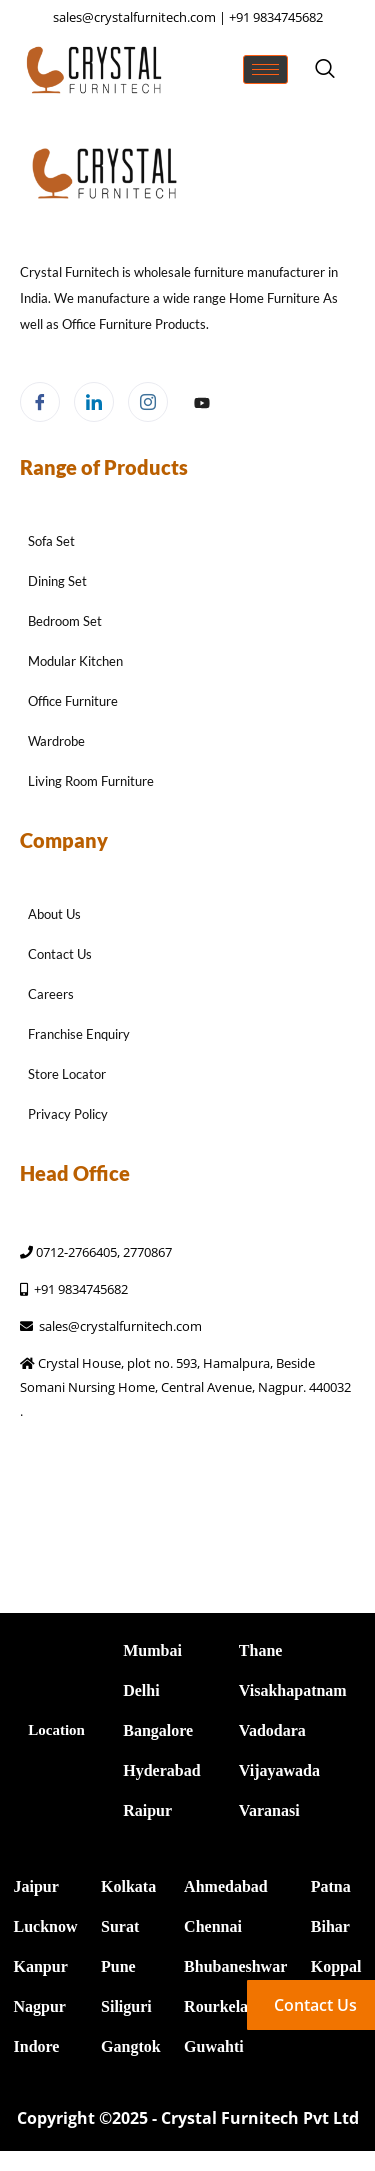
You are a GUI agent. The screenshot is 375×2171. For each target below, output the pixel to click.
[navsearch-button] (325, 70)
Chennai (213, 1926)
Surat (120, 1926)
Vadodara (272, 1730)
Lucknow (46, 1926)
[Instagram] (148, 402)
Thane (261, 1650)
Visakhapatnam (293, 1690)
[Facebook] (40, 402)
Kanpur (41, 1966)
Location (56, 1730)
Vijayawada (279, 1770)
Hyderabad (161, 1770)
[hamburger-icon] (265, 69)
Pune (118, 1966)
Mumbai (152, 1650)
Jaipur (36, 1886)
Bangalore (158, 1730)
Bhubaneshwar (235, 1966)
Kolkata (128, 1886)
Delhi (141, 1690)
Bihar (330, 1926)
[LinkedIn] (94, 402)
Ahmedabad (226, 1886)
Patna (331, 1886)
